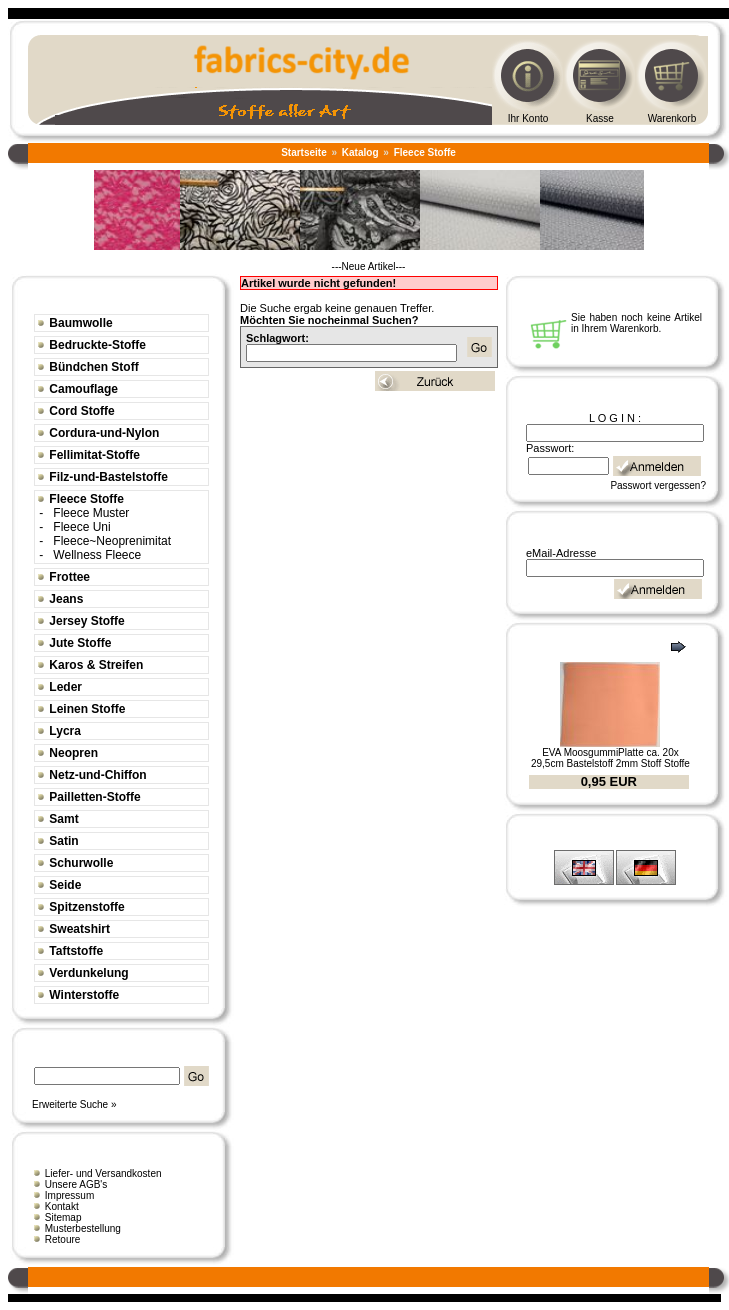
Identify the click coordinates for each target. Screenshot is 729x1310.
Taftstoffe (76, 951)
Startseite (304, 152)
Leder (65, 687)
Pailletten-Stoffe (94, 797)
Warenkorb (672, 118)
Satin (63, 841)
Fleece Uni (81, 527)
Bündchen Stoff (93, 367)
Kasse (600, 118)
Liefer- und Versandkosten (103, 1173)
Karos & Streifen (96, 665)
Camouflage (83, 389)
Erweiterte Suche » (74, 1104)
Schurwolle (81, 863)
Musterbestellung (83, 1228)
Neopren (73, 753)
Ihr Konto (528, 118)
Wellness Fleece (97, 555)
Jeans (66, 599)
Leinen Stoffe (87, 709)
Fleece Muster (91, 513)
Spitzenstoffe (86, 907)
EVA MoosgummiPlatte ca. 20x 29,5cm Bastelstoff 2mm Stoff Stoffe (610, 758)
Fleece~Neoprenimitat (112, 541)
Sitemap (63, 1217)
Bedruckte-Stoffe (97, 345)
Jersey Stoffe (86, 621)
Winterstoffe (84, 995)
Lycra (65, 731)
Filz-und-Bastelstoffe (108, 477)
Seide (65, 885)
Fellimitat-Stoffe (94, 455)
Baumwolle (80, 323)
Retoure (63, 1239)
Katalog (360, 152)
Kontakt (62, 1206)
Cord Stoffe (81, 411)
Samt (63, 819)
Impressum (69, 1195)
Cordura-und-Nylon (104, 433)
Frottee (69, 577)
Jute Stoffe (80, 643)
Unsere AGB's (76, 1184)
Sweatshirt (79, 929)
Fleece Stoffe (425, 152)
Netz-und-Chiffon (97, 775)
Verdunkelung (88, 973)
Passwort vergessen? (658, 485)
